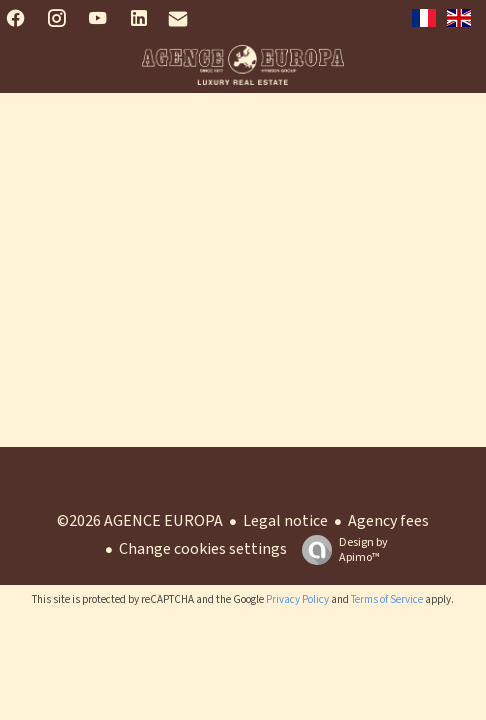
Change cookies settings (203, 549)
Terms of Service (387, 599)
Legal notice (285, 521)
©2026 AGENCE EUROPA (140, 521)
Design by (340, 549)
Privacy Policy (297, 599)
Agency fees (388, 521)
